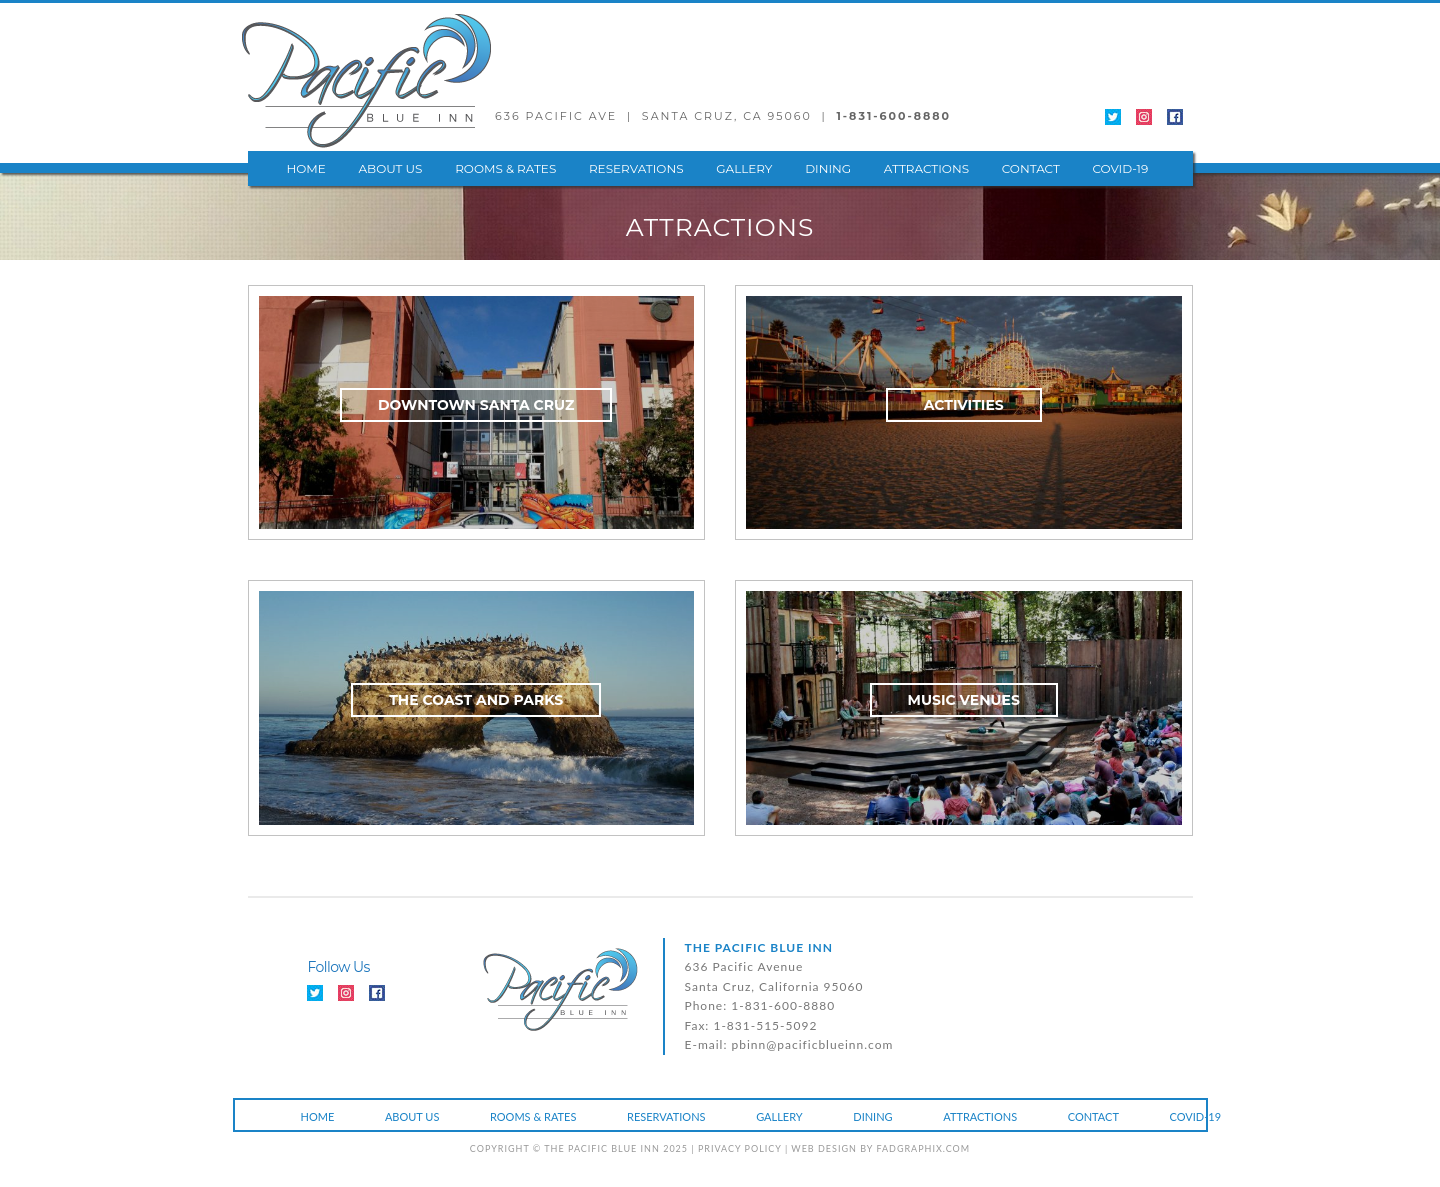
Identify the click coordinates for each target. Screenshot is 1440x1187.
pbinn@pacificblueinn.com (813, 1044)
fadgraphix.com (923, 1148)
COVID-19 (1121, 168)
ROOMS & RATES (505, 168)
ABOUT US (390, 168)
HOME (306, 168)
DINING (828, 168)
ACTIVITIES (964, 405)
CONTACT (1031, 168)
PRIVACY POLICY (740, 1148)
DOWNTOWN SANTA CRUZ (476, 405)
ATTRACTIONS (926, 168)
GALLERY (744, 168)
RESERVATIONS (636, 168)
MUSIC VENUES (964, 700)
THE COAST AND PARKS (476, 700)
